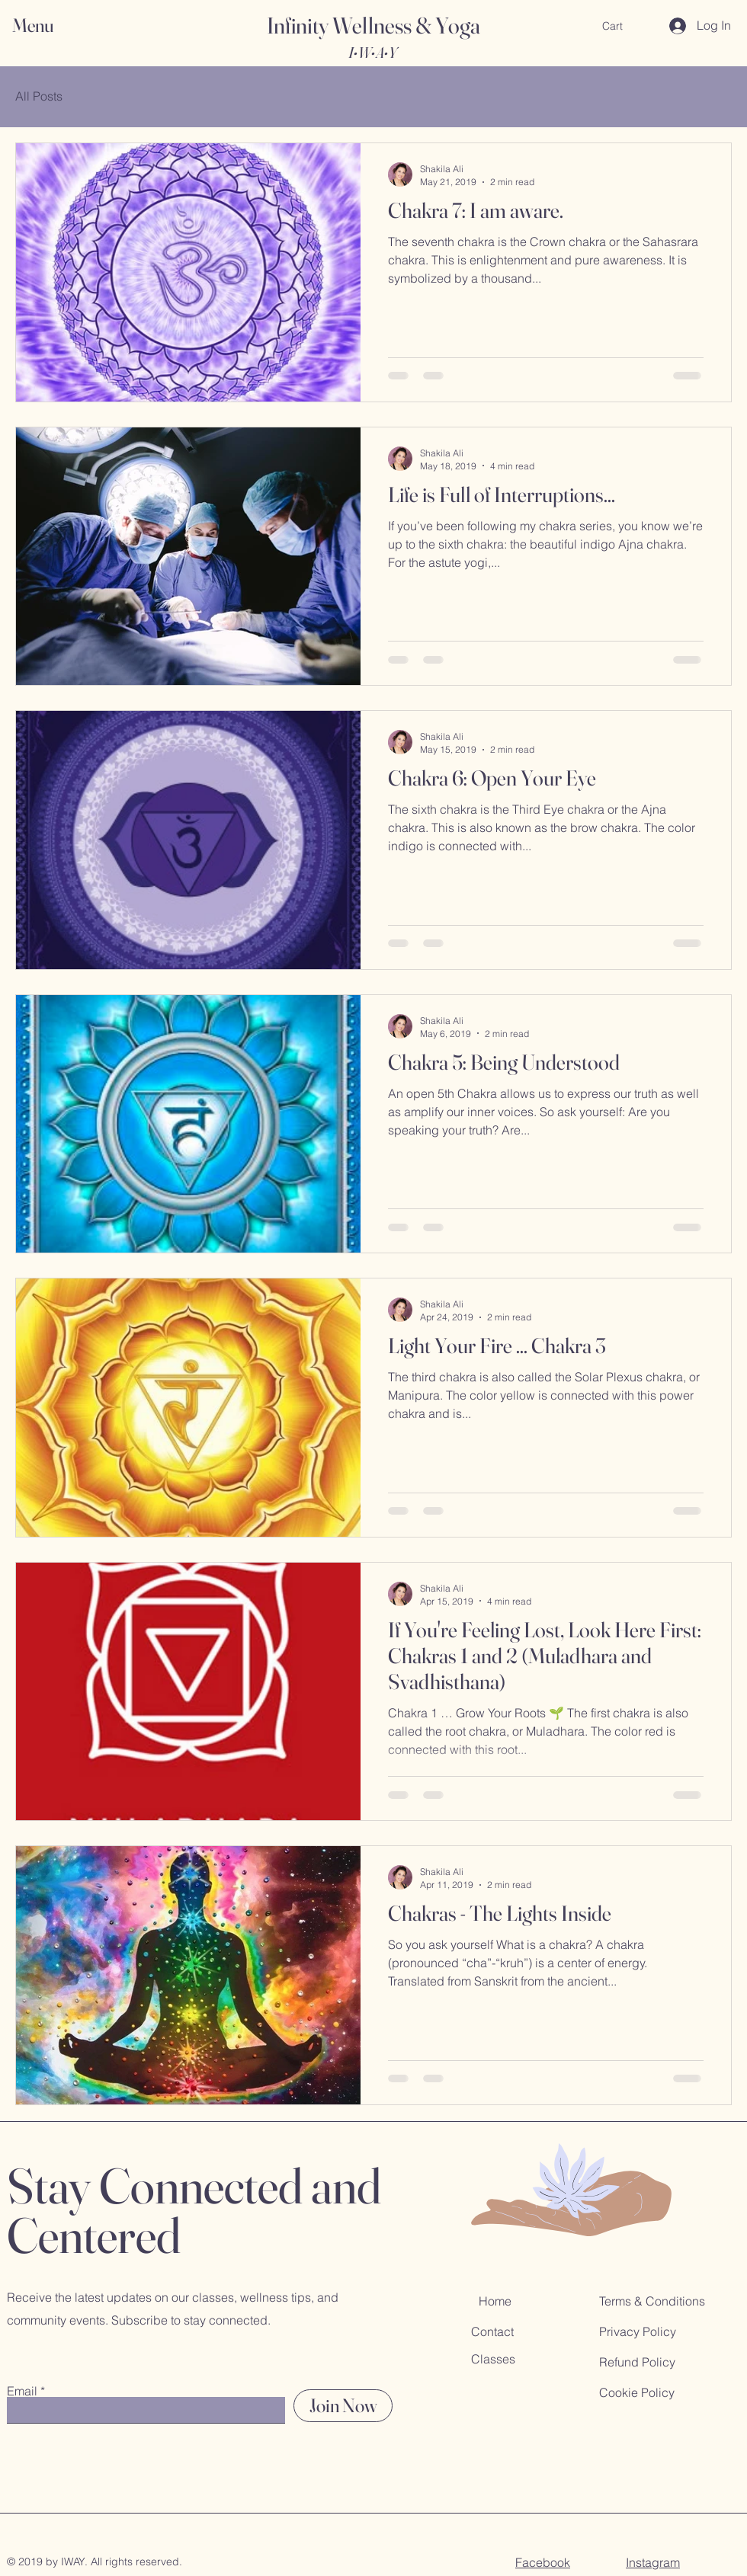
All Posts (39, 96)
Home (495, 2301)
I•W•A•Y (372, 52)
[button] (47, 25)
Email (22, 2391)
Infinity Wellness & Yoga (373, 25)
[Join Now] (343, 2405)
